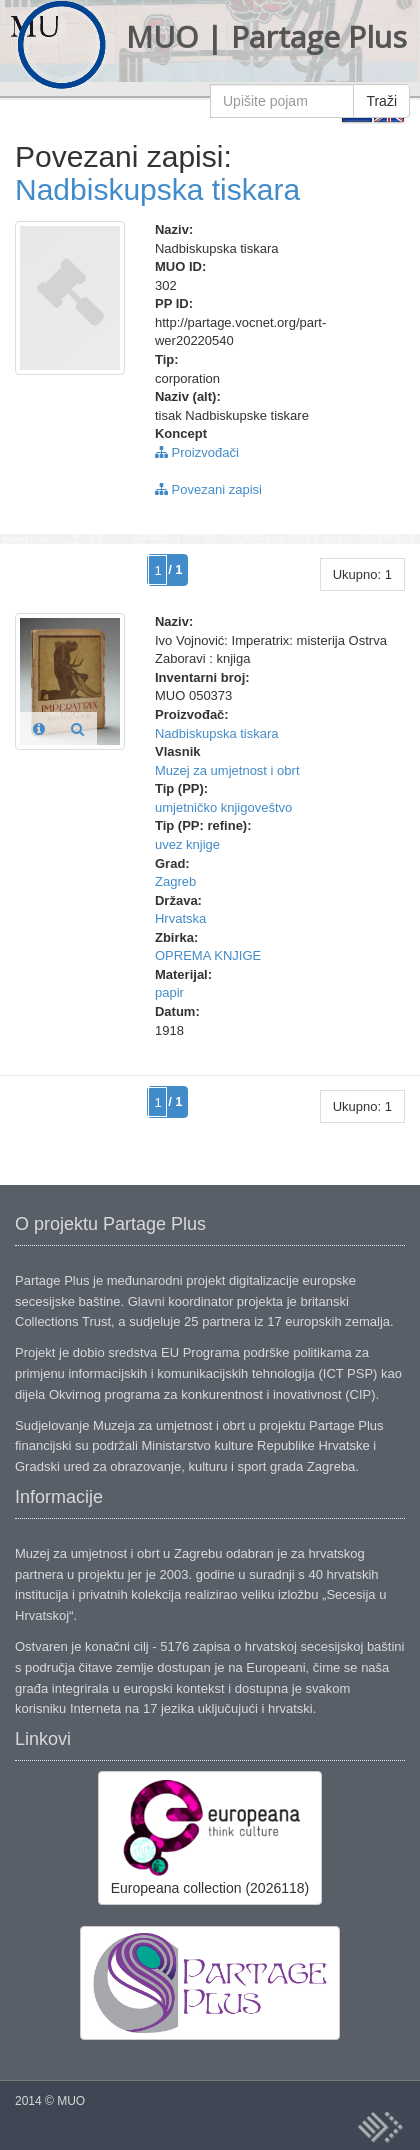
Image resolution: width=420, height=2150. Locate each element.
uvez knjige (187, 844)
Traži (381, 101)
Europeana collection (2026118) (210, 1837)
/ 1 (175, 569)
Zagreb (175, 881)
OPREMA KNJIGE (208, 955)
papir (169, 992)
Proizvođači (197, 452)
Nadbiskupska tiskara (157, 189)
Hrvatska (180, 918)
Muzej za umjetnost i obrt (227, 770)
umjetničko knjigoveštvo (223, 807)
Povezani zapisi (208, 489)
